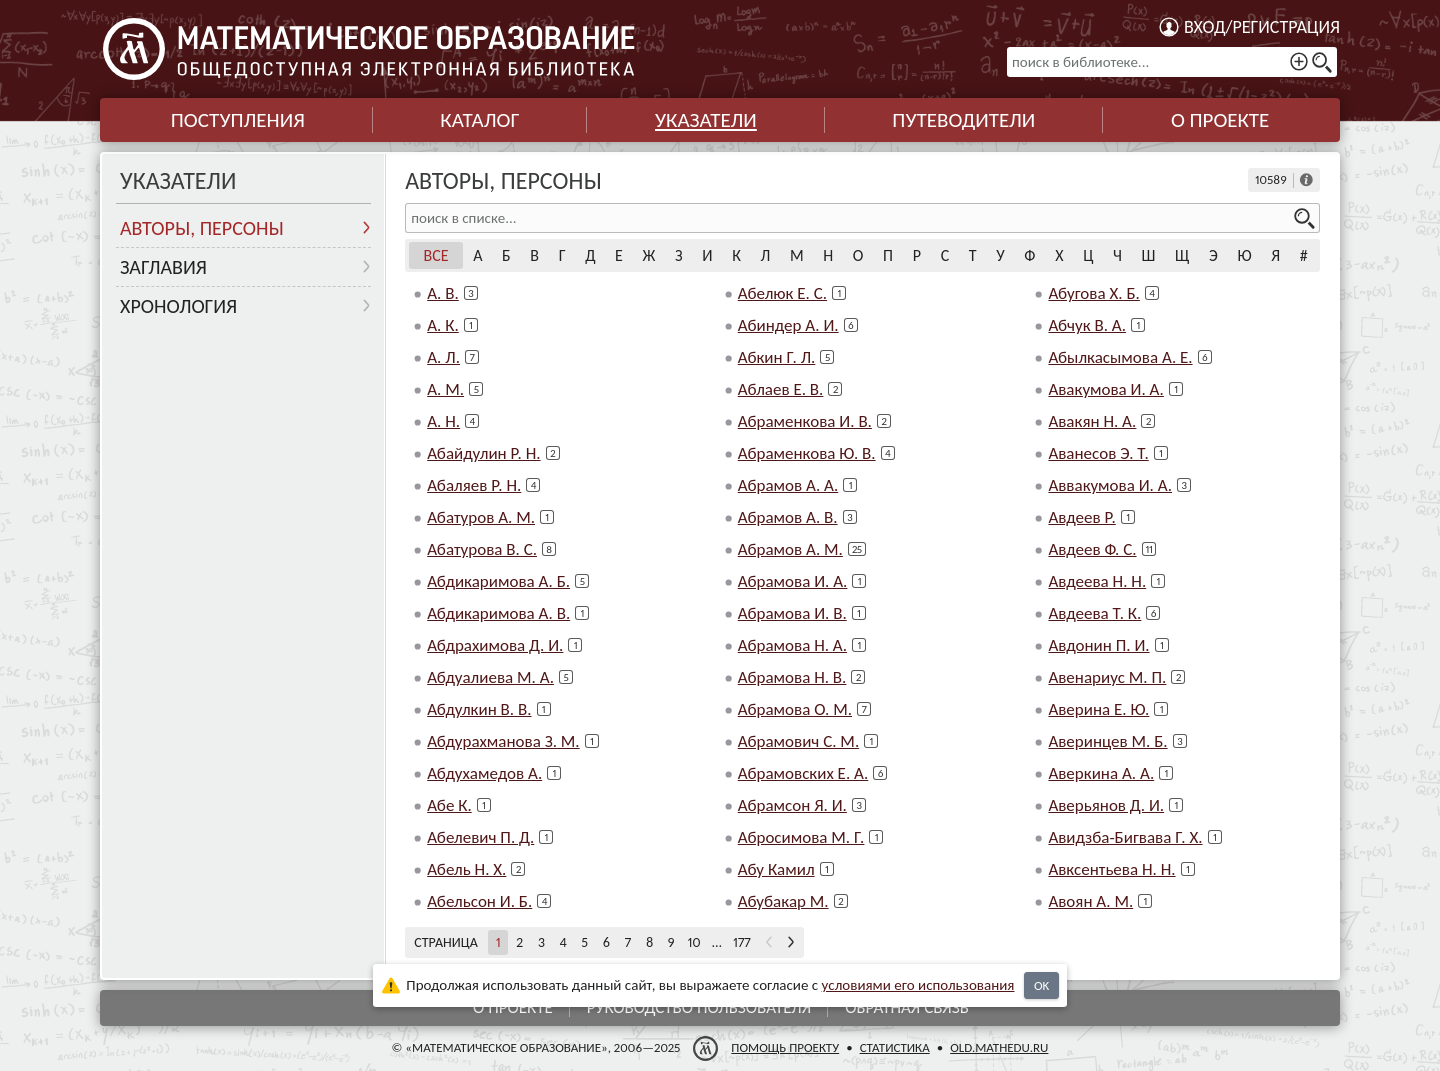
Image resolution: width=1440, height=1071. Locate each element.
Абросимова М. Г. (801, 837)
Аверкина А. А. (1101, 773)
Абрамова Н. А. (792, 645)
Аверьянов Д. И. (1106, 805)
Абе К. (449, 805)
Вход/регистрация (1262, 27)
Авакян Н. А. (1092, 421)
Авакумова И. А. (1105, 389)
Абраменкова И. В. (805, 421)
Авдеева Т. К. (1094, 613)
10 (694, 942)
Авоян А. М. (1090, 901)
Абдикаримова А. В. (498, 613)
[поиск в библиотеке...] (1172, 62)
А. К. (443, 325)
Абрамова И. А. (793, 581)
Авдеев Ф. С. (1092, 549)
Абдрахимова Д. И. (495, 645)
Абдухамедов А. (484, 773)
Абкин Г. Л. (777, 357)
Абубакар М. (783, 901)
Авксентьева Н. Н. (1111, 869)
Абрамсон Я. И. (792, 805)
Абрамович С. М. (798, 741)
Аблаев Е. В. (781, 389)
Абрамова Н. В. (792, 677)
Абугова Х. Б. (1093, 293)
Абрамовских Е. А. (803, 773)
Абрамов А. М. (790, 549)
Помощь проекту (785, 1047)
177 (742, 942)
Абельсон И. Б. (479, 901)
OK (1041, 985)
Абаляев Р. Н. (474, 485)
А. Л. (443, 357)
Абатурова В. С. (482, 549)
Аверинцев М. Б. (1107, 741)
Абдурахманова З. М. (503, 741)
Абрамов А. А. (788, 485)
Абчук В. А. (1087, 325)
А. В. (443, 293)
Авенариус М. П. (1107, 677)
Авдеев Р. (1081, 517)
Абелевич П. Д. (480, 837)
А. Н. (443, 421)
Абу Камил (776, 869)
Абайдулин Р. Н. (483, 453)
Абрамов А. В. (788, 517)
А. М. (445, 389)
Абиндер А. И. (788, 325)
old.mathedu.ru (999, 1047)
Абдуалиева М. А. (490, 677)
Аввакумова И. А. (1110, 485)
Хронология (178, 306)
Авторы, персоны (202, 228)
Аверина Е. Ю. (1098, 709)
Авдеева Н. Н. (1097, 581)
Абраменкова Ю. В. (807, 453)
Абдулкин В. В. (479, 709)
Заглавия (163, 267)
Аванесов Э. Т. (1098, 453)
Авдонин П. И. (1098, 645)
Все (436, 255)
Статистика (895, 1047)
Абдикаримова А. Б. (498, 581)
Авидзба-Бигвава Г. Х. (1125, 837)
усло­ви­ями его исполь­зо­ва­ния (918, 985)
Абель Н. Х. (466, 869)
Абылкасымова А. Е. (1120, 357)
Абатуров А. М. (481, 517)
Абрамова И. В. (792, 613)
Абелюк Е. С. (782, 293)
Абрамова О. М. (795, 709)
